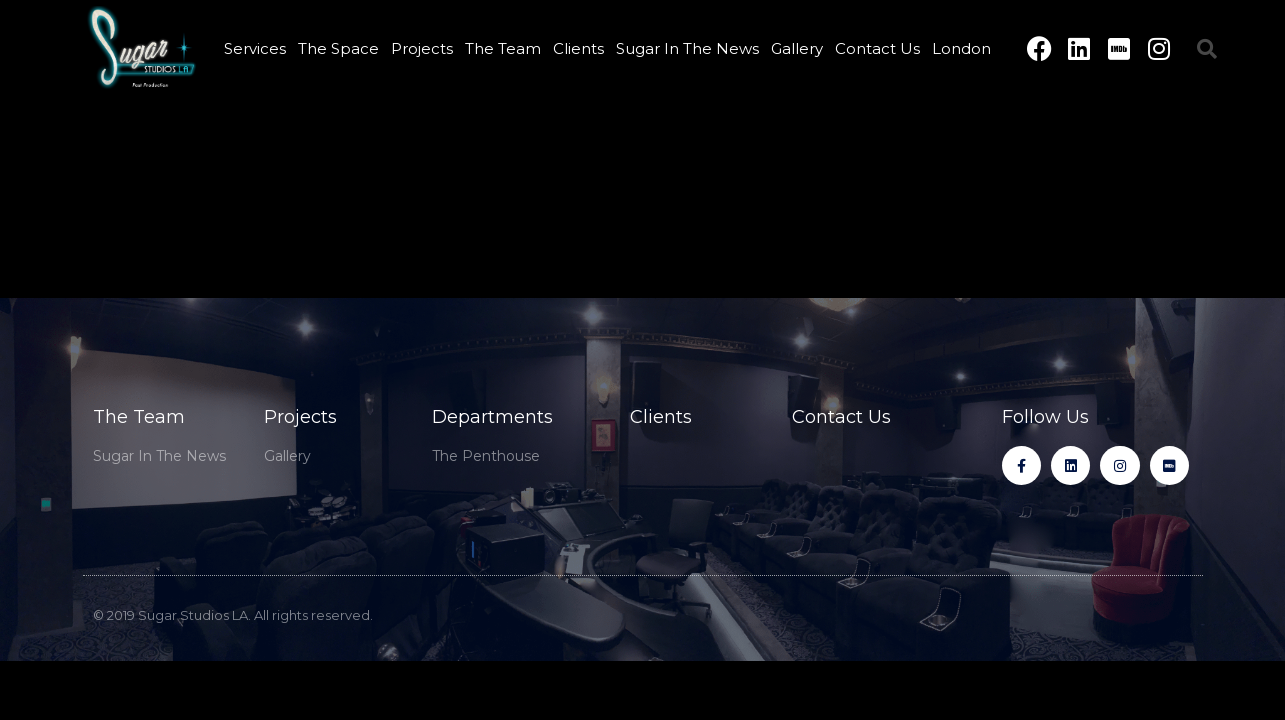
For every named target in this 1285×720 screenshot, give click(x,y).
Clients (578, 48)
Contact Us (877, 48)
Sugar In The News (687, 48)
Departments (492, 417)
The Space (338, 48)
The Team (503, 48)
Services (255, 48)
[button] (1207, 49)
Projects (422, 48)
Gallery (797, 48)
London (961, 48)
